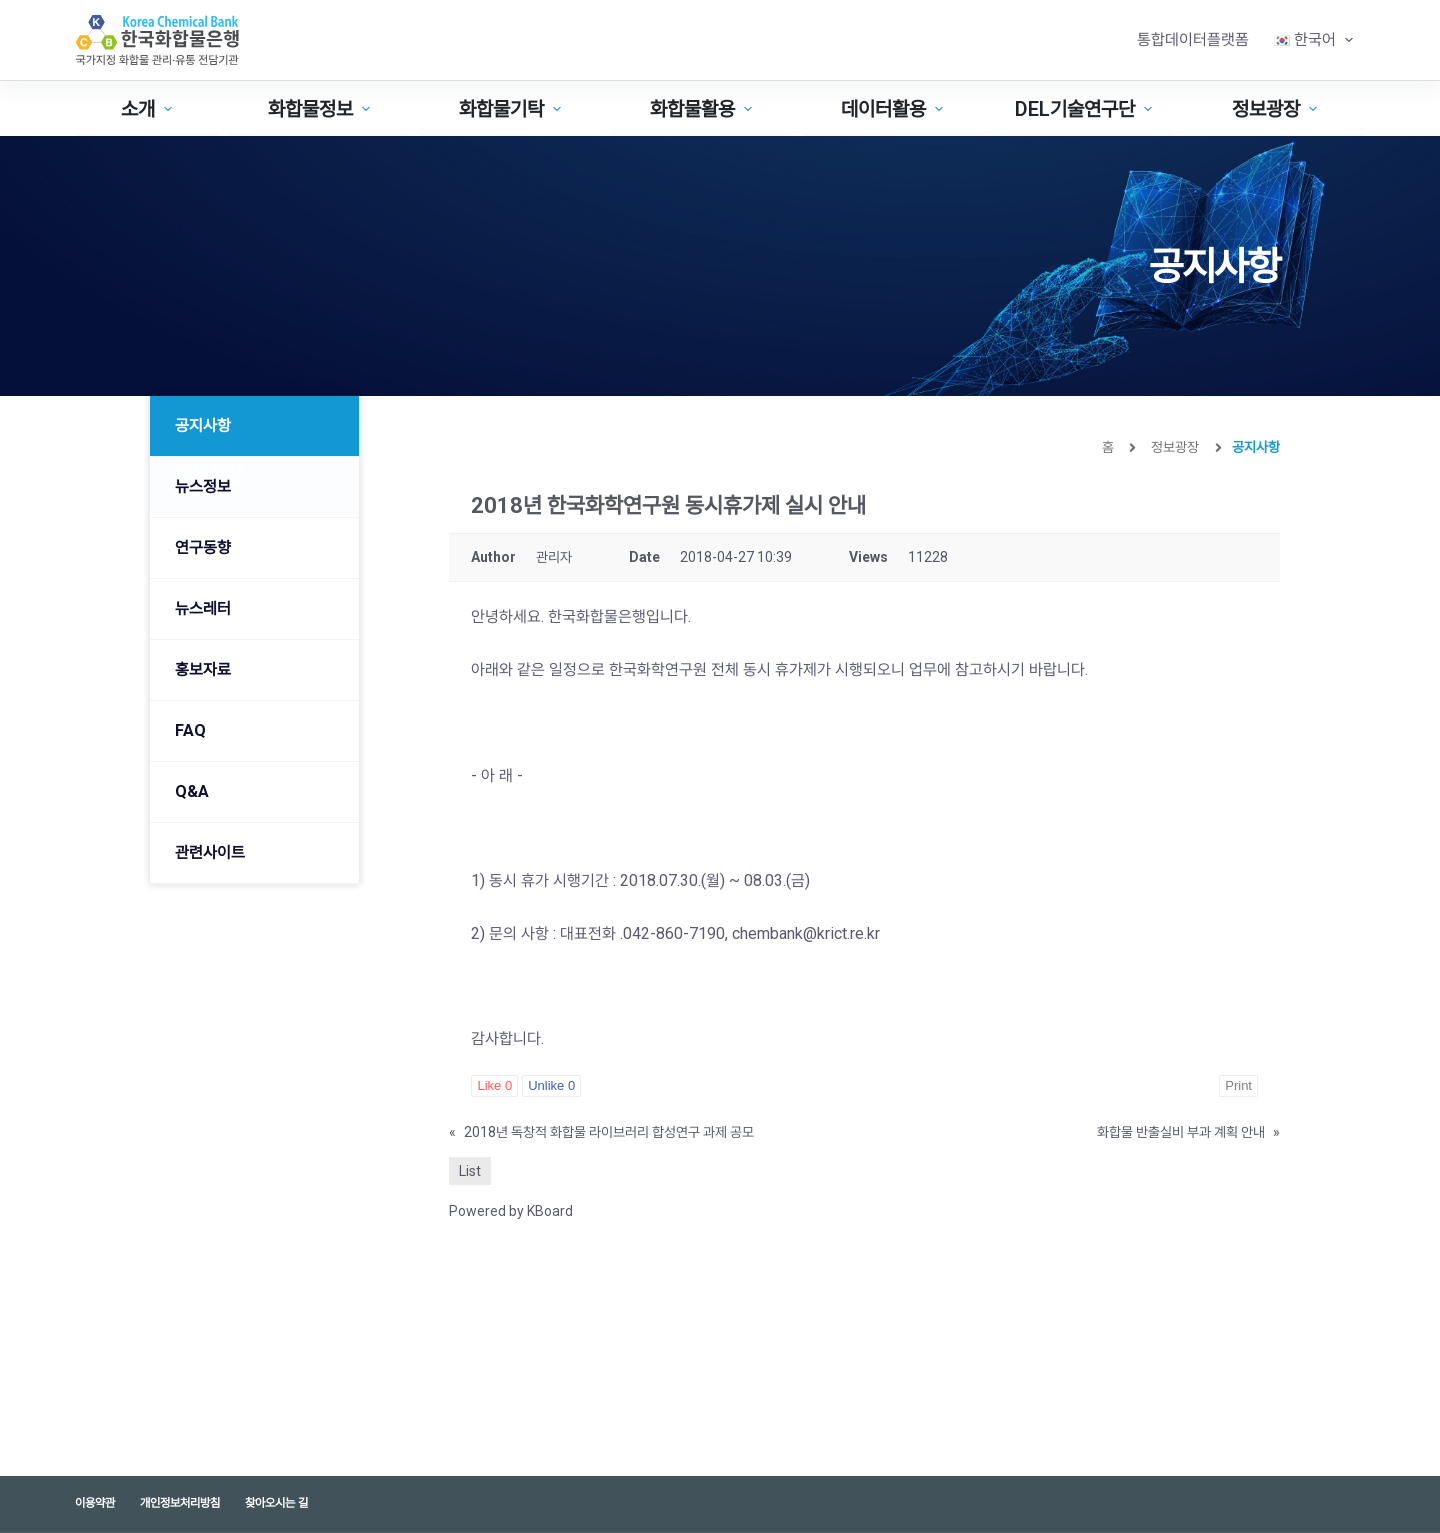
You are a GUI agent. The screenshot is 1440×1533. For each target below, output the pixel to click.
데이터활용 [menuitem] (894, 109)
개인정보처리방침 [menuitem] (180, 1503)
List (470, 1171)
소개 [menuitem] (149, 109)
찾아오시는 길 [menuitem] (276, 1503)
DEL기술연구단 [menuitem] (1086, 109)
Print (1238, 1085)
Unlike (551, 1085)
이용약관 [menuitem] (95, 1503)
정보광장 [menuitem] (1277, 109)
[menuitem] (1313, 40)
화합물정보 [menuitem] (321, 109)
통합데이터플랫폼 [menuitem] (1193, 39)
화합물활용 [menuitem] (703, 109)
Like (494, 1085)
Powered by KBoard (511, 1211)
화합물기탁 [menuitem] (512, 109)
